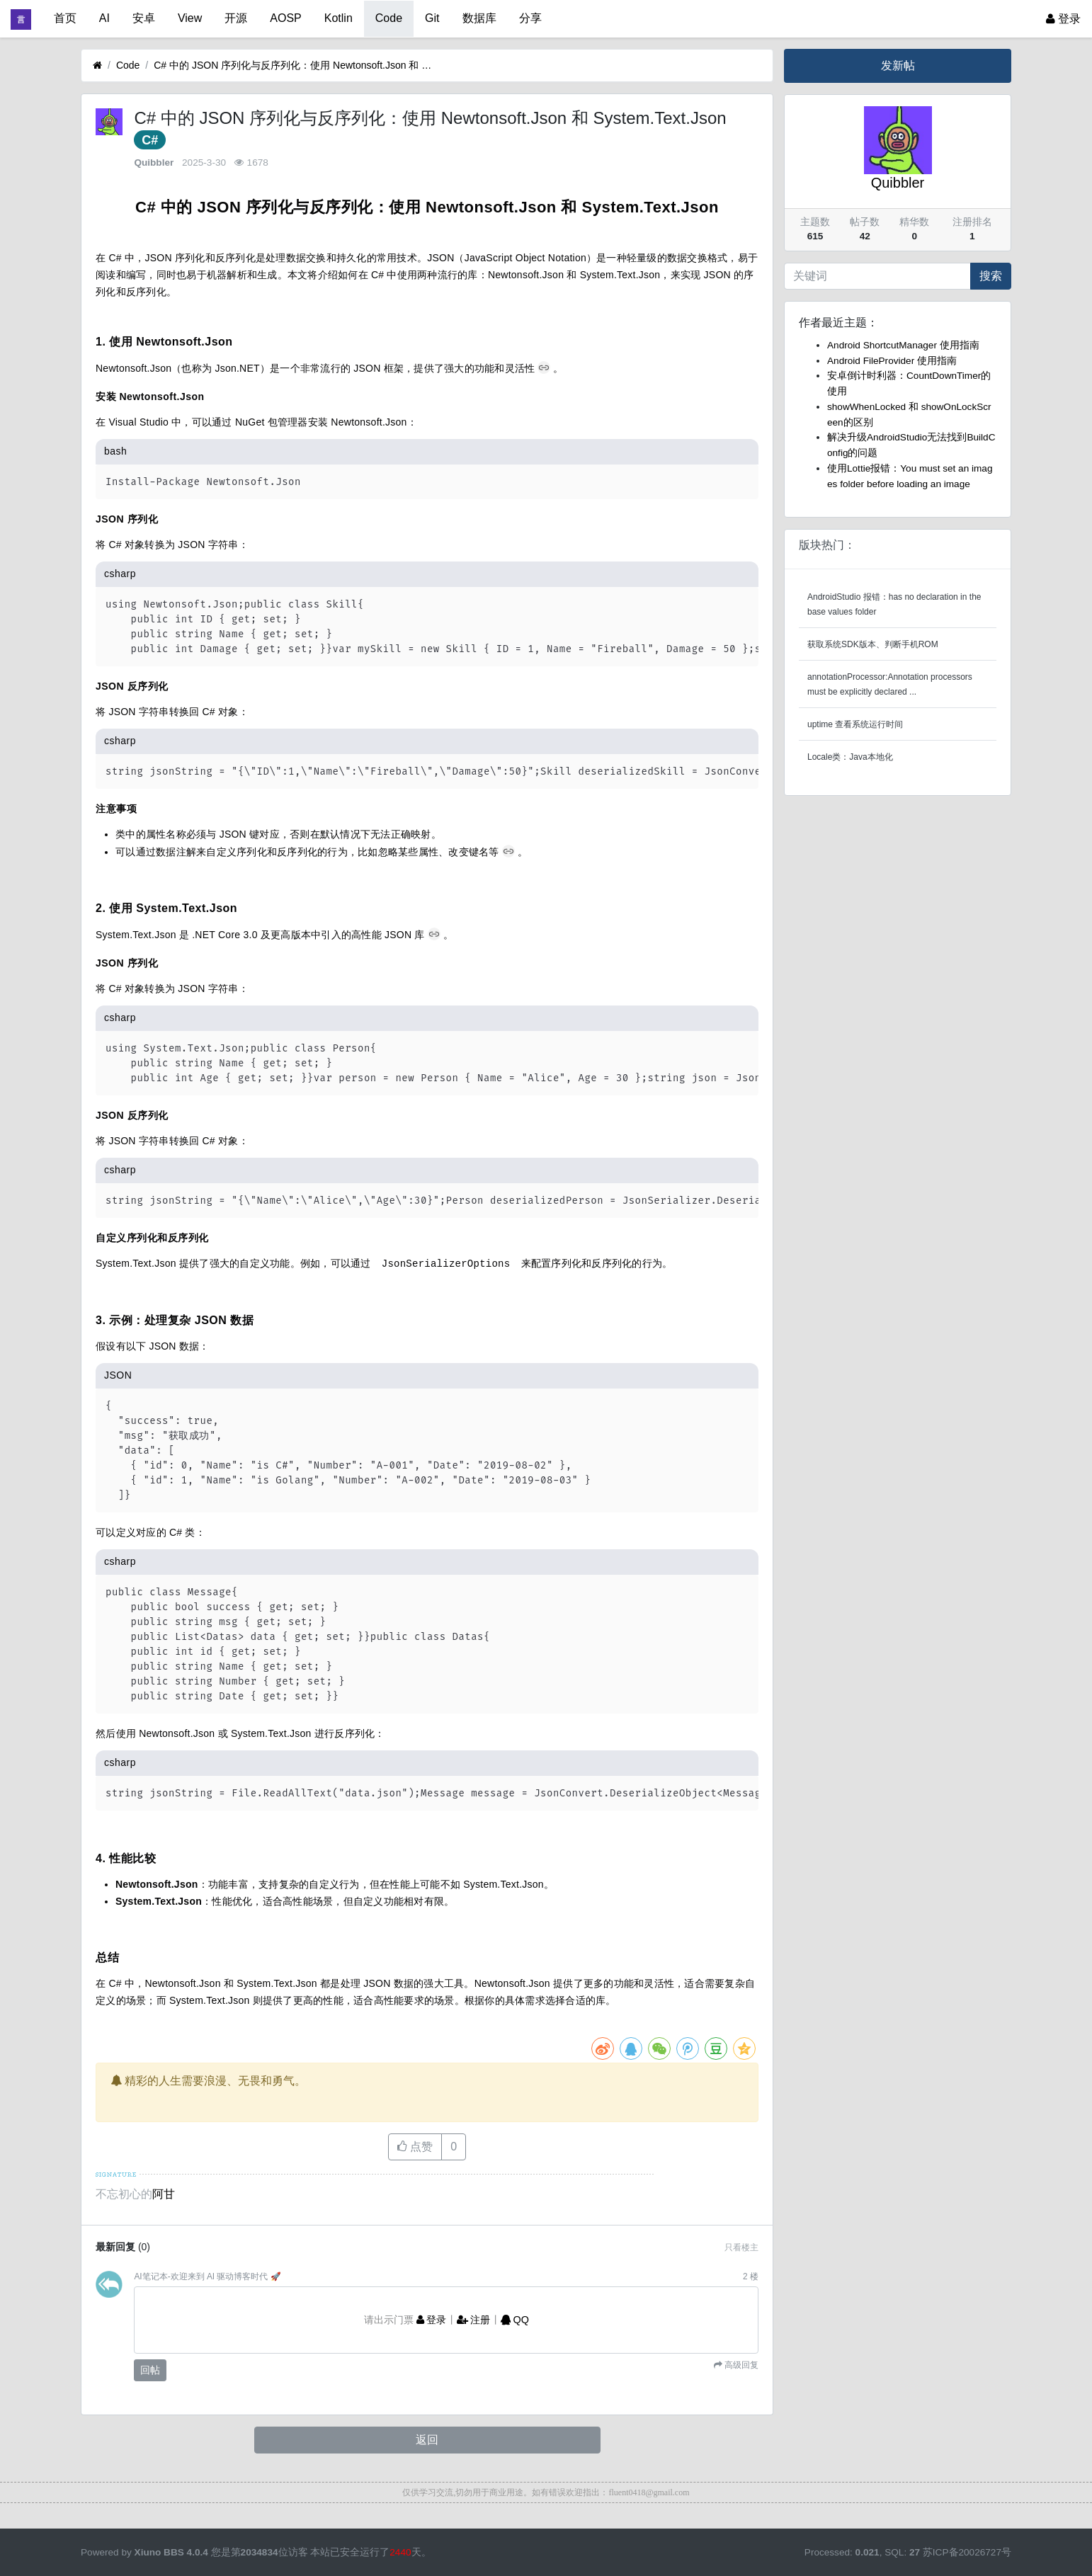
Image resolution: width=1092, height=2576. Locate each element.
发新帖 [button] (898, 65)
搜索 (990, 276)
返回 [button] (427, 2439)
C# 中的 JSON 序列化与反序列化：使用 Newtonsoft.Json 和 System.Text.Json (295, 65)
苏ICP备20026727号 (967, 2551)
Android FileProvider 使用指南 (892, 360)
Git (432, 18)
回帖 (150, 2369)
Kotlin (338, 18)
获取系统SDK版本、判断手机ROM (872, 644)
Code (388, 18)
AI (104, 18)
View (190, 18)
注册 (474, 2319)
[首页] (97, 65)
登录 (1063, 19)
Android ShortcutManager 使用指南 (903, 345)
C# (150, 140)
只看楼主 (741, 2247)
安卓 (143, 18)
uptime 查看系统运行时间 (855, 724)
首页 (65, 18)
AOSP (285, 18)
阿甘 (163, 2193)
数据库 (479, 18)
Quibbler (154, 162)
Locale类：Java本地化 (850, 757)
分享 (530, 18)
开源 (235, 18)
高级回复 (740, 2364)
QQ (515, 2319)
